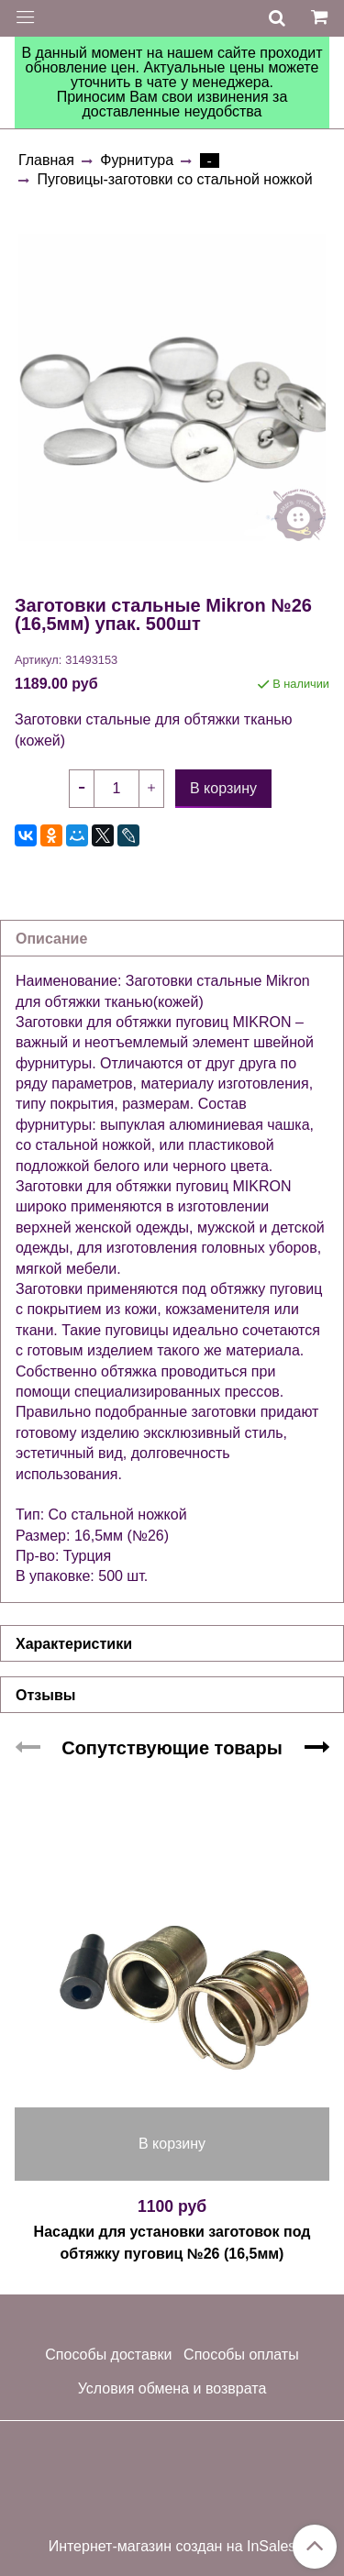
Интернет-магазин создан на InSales (172, 2546)
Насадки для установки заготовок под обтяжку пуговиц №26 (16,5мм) (172, 2242)
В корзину (172, 2143)
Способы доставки (108, 2354)
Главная (46, 160)
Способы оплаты (241, 2354)
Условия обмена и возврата (172, 2388)
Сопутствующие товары (172, 1748)
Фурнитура (136, 160)
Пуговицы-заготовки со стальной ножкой (174, 179)
